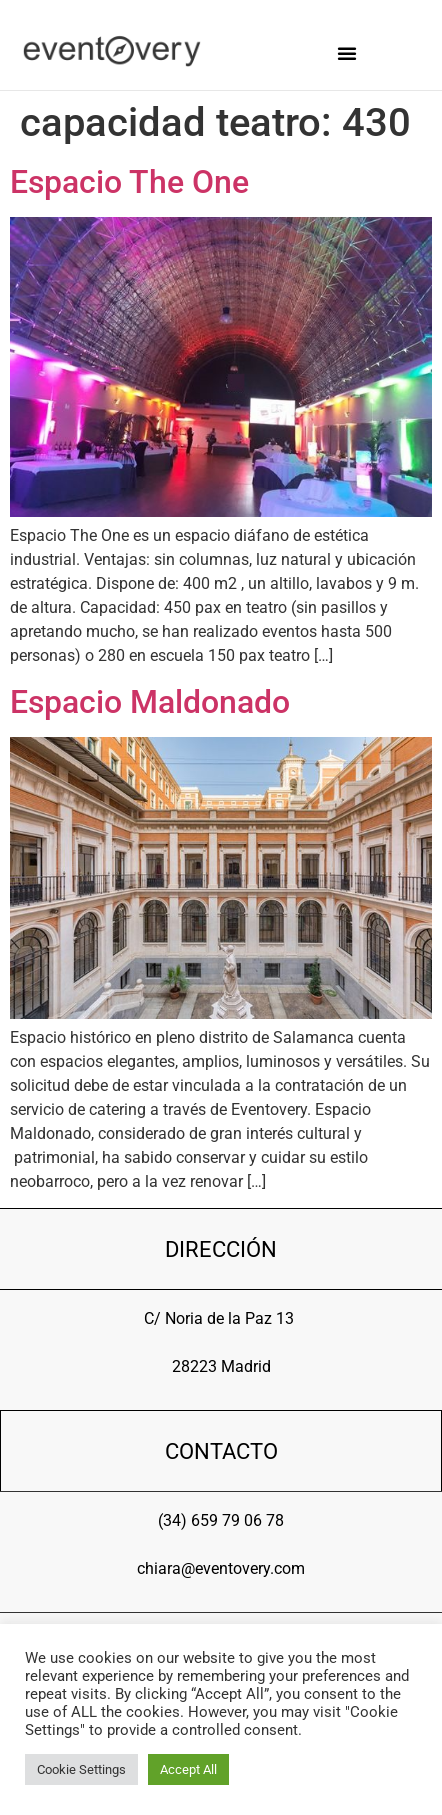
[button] (347, 53)
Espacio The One (129, 182)
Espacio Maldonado (150, 702)
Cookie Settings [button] (81, 1769)
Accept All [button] (188, 1769)
